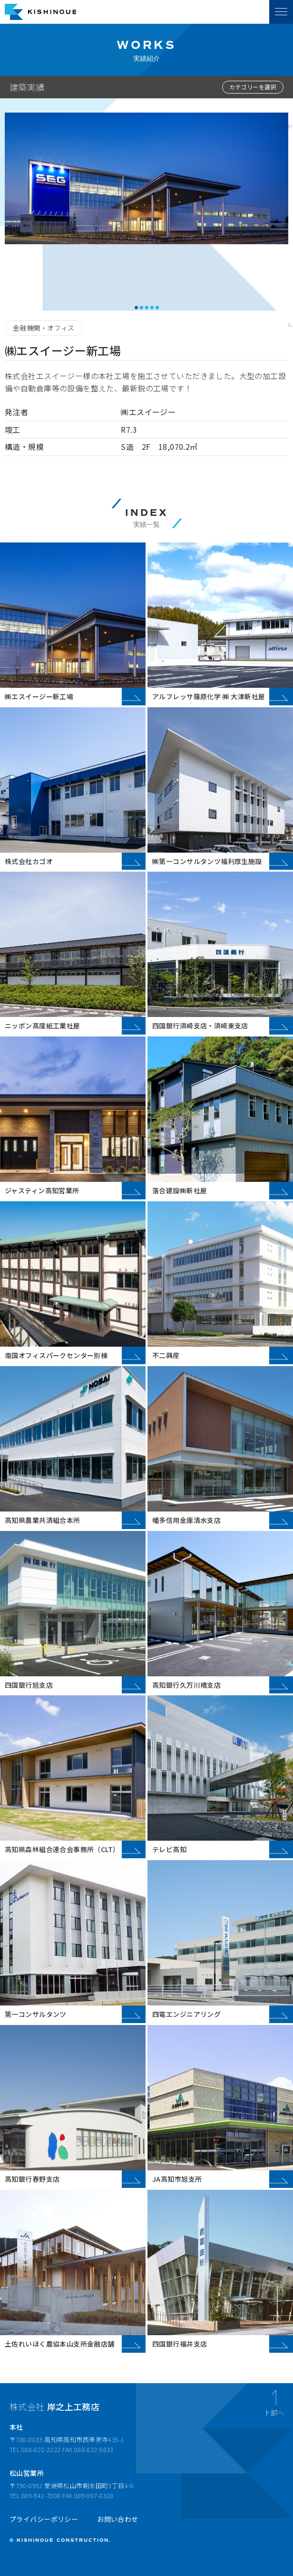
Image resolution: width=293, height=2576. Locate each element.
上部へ (274, 2412)
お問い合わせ (117, 2519)
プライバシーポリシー (44, 2519)
